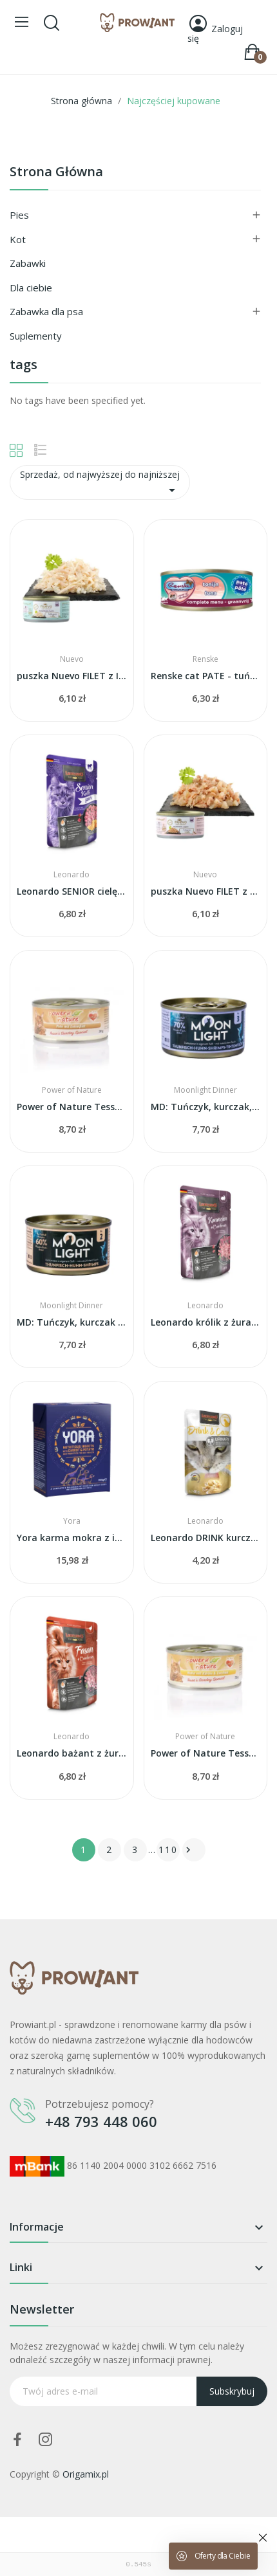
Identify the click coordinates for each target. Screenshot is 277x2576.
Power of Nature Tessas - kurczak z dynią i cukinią (206, 1753)
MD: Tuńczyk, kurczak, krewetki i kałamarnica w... (206, 1107)
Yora (72, 1521)
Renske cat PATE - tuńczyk (206, 676)
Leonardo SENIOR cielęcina (72, 891)
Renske (205, 659)
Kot (18, 239)
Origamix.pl (85, 2474)
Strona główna (56, 172)
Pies (19, 214)
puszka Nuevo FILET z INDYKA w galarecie (72, 676)
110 (168, 1849)
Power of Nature (72, 1090)
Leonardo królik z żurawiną (206, 1322)
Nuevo (72, 659)
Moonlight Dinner (205, 1090)
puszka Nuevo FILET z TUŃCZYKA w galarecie (206, 891)
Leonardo (71, 875)
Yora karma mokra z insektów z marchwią (72, 1537)
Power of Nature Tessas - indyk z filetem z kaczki (72, 1107)
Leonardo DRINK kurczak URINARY (206, 1537)
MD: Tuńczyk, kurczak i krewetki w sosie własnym (72, 1322)
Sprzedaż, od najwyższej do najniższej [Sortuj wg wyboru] (100, 483)
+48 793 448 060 (101, 2121)
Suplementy (36, 335)
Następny (188, 1850)
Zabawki (28, 263)
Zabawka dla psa (46, 311)
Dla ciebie (31, 287)
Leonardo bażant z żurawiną (72, 1753)
